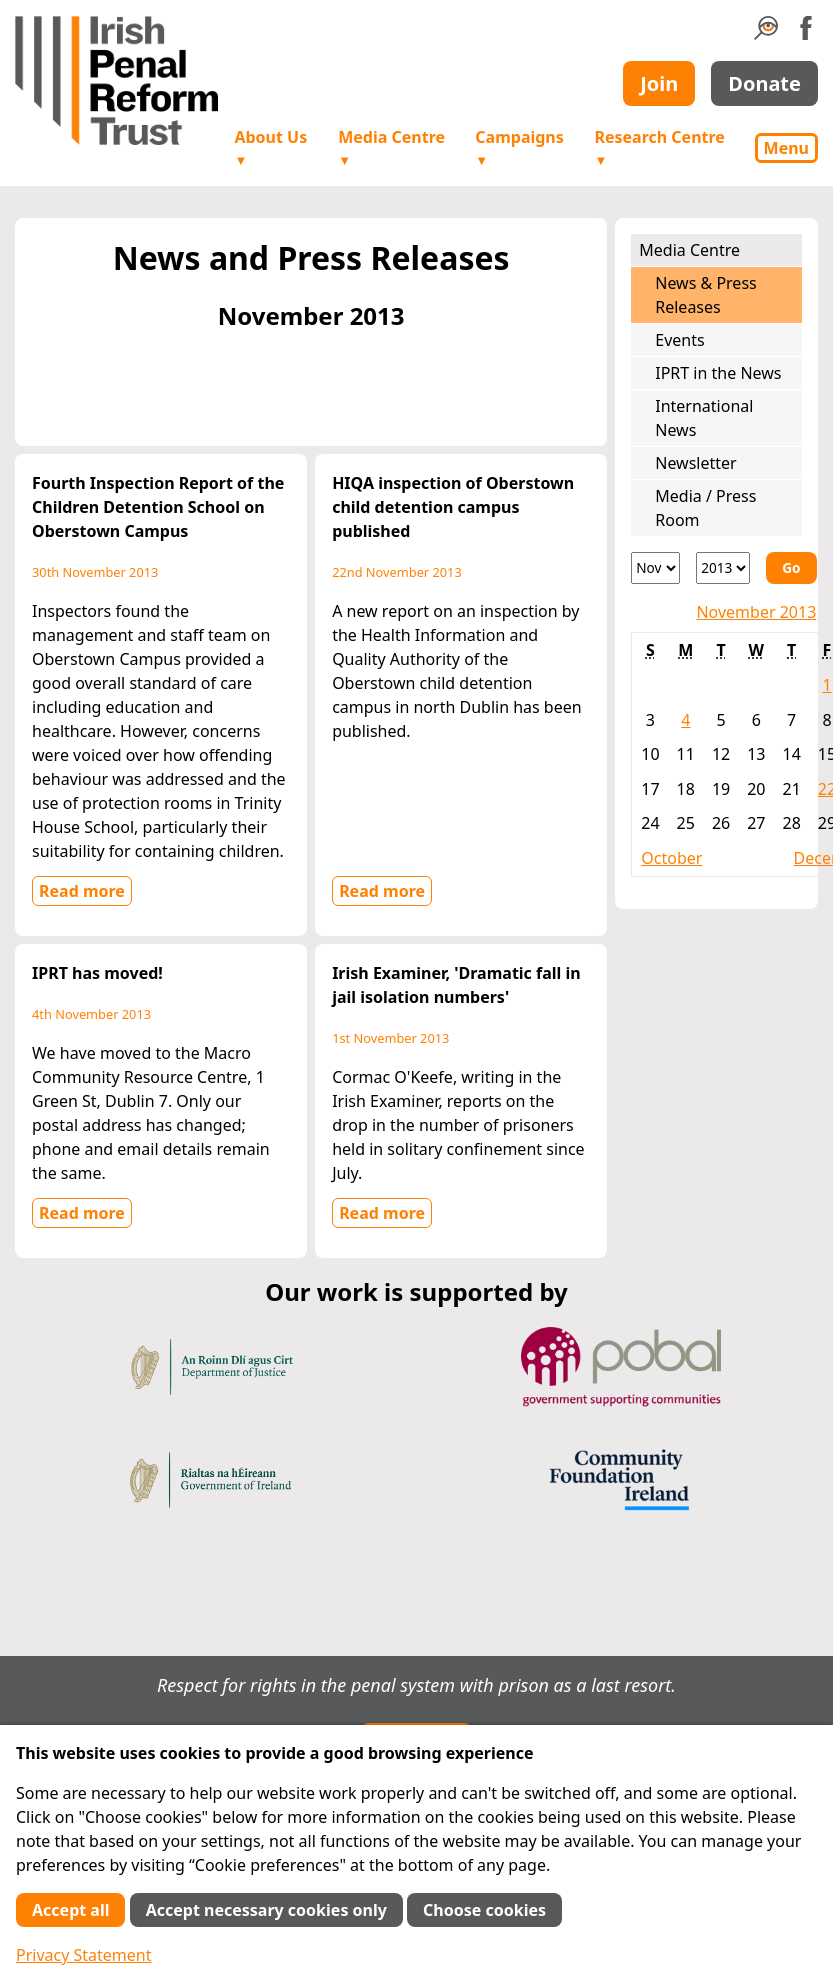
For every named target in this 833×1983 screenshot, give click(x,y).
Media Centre (391, 147)
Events (679, 340)
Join (659, 83)
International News (704, 418)
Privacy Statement (84, 1955)
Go (791, 567)
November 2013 (756, 612)
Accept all (70, 1910)
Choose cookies (484, 1910)
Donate (764, 83)
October (671, 858)
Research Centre (659, 147)
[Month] (655, 568)
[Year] (723, 568)
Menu (786, 148)
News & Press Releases (705, 295)
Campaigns (519, 147)
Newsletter (695, 463)
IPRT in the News (718, 373)
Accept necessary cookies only (266, 1910)
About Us (270, 147)
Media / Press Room (705, 508)
